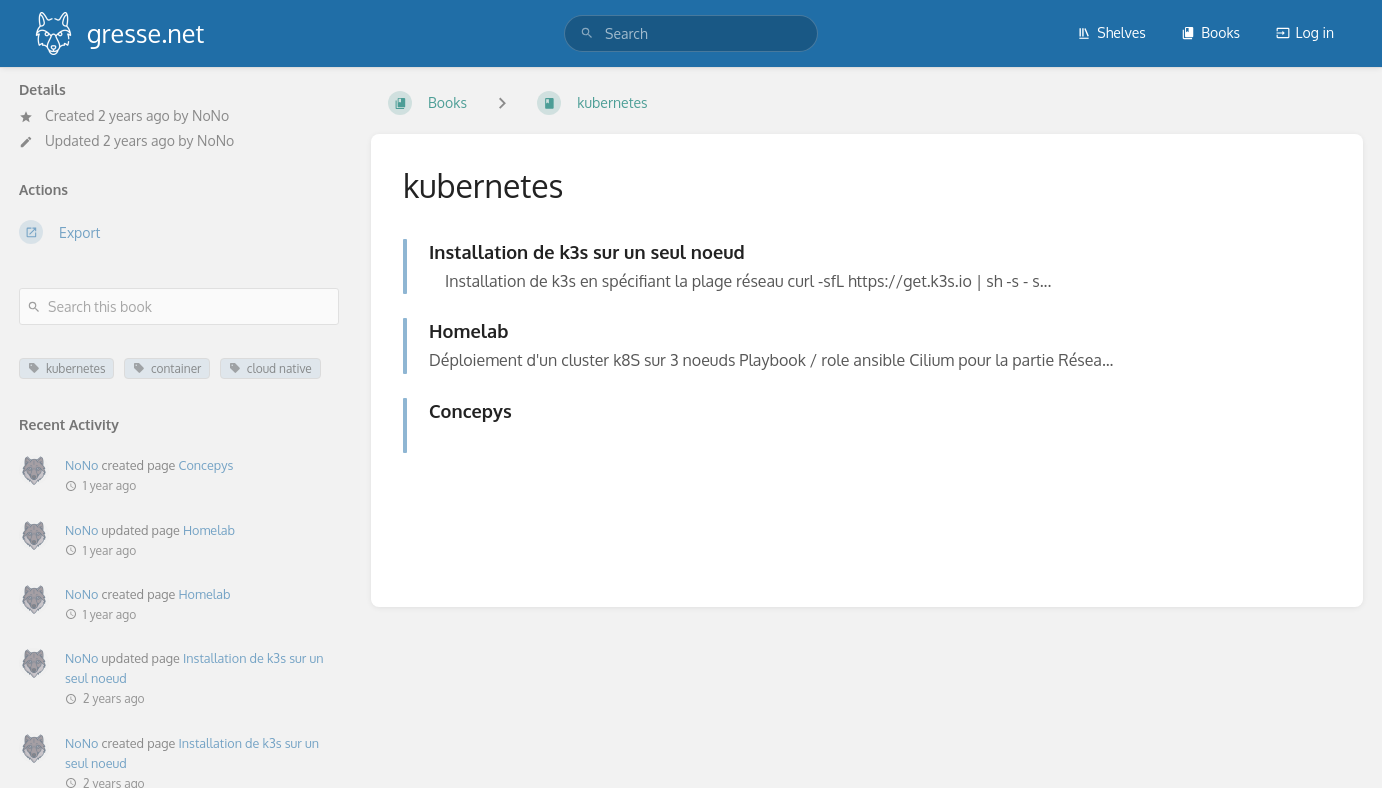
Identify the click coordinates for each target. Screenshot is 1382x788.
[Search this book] (179, 306)
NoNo (210, 115)
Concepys (205, 465)
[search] (691, 33)
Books (1210, 32)
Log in (1305, 32)
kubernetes (66, 368)
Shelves (1111, 32)
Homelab (209, 530)
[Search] (587, 33)
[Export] (179, 232)
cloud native (270, 368)
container (167, 368)
